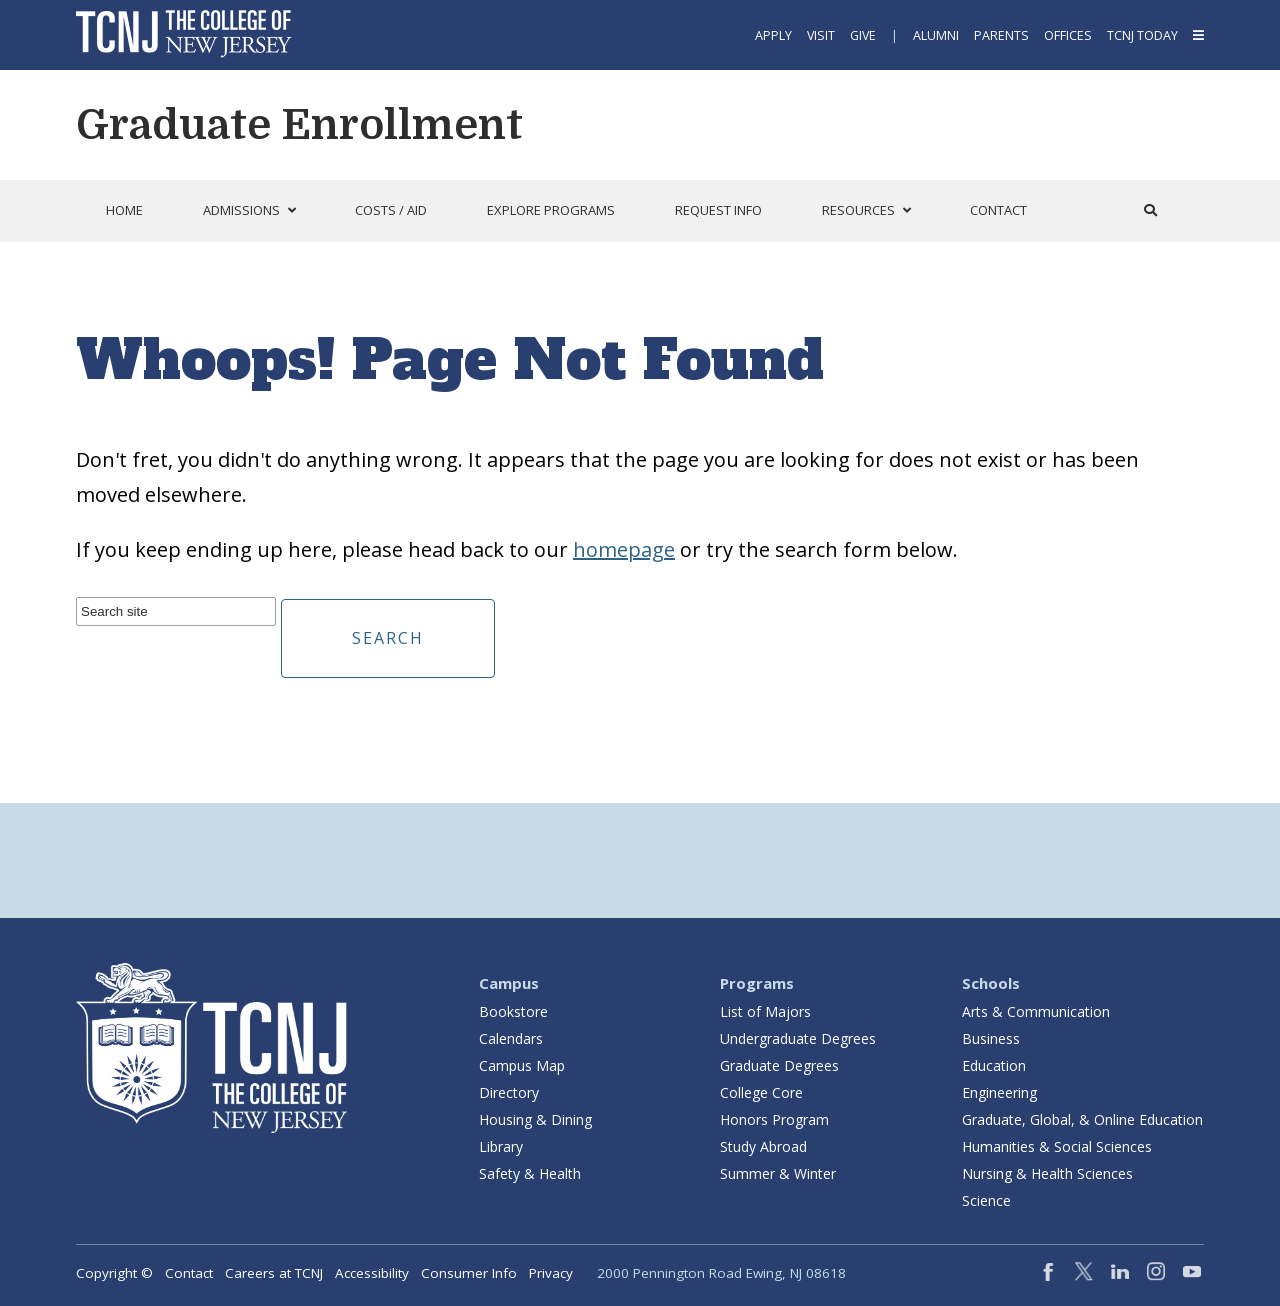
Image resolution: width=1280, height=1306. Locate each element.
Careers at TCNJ (274, 1273)
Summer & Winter (778, 1173)
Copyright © (114, 1273)
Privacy (551, 1273)
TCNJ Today (1142, 35)
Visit (821, 35)
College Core (761, 1092)
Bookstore (513, 1011)
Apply (773, 35)
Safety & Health (530, 1173)
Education (994, 1065)
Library (501, 1146)
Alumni (936, 35)
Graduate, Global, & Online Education (1082, 1119)
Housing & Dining (535, 1119)
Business (991, 1038)
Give (863, 35)
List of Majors (765, 1011)
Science (986, 1200)
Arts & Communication (1036, 1011)
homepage (624, 549)
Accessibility (372, 1273)
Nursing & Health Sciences (1047, 1173)
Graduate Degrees (779, 1065)
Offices (1068, 35)
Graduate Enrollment (299, 125)
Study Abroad (763, 1146)
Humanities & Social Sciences (1057, 1146)
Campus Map (522, 1065)
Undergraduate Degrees (798, 1038)
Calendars (511, 1038)
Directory (509, 1092)
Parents (1001, 35)
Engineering (999, 1092)
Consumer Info (469, 1273)
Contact (189, 1273)
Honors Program (774, 1119)
